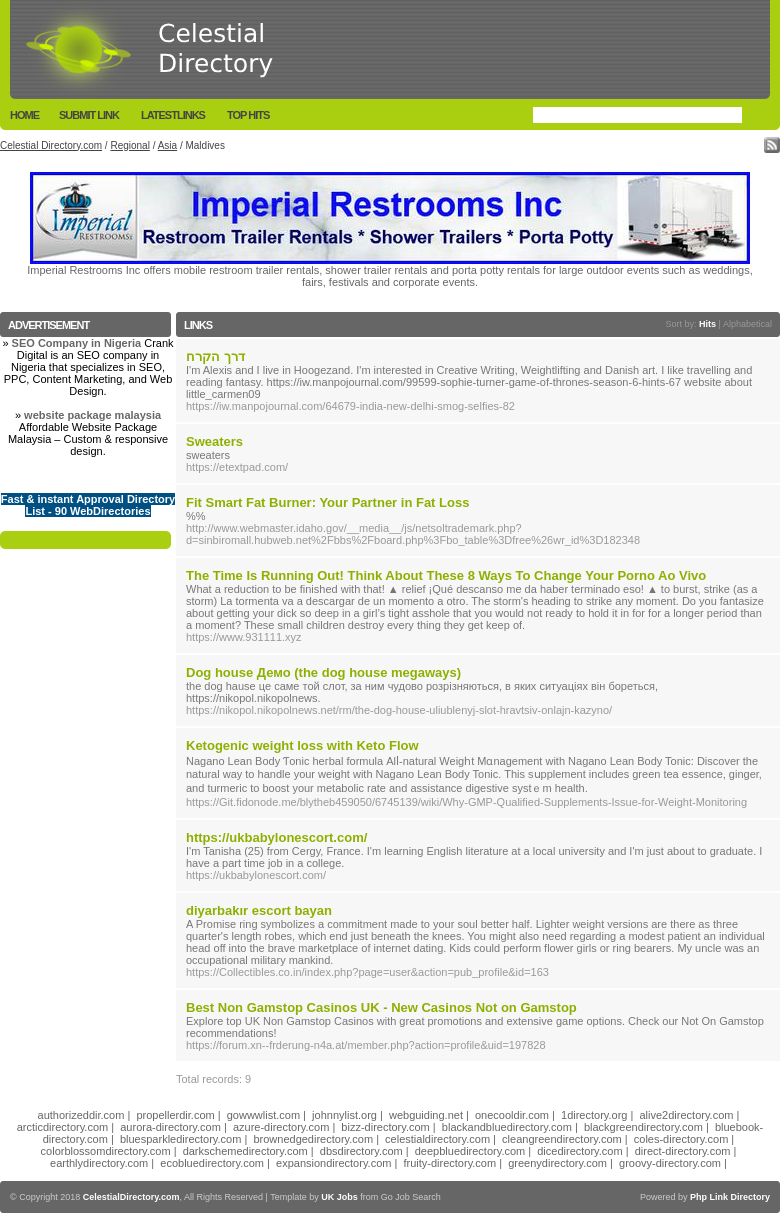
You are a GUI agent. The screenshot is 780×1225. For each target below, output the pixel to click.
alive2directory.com (687, 1115)
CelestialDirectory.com (131, 1197)
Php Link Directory (730, 1197)
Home (24, 115)
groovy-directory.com (670, 1163)
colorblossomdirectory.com (106, 1151)
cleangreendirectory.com (562, 1139)
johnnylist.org (344, 1115)
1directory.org (594, 1115)
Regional (129, 145)
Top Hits (248, 115)
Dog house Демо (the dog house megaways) (323, 672)
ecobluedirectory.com (212, 1163)
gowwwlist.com (263, 1115)
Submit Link (89, 115)
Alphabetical (747, 324)
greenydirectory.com (557, 1163)
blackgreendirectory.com (643, 1127)
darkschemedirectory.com (245, 1151)
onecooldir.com (512, 1115)
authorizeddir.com (81, 1115)
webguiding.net (426, 1115)
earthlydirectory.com (99, 1163)
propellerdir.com (175, 1115)
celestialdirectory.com (437, 1139)
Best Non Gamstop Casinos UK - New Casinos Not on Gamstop (381, 1007)
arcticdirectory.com (62, 1127)
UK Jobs (339, 1197)
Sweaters (214, 441)
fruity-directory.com (449, 1163)
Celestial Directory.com (51, 145)
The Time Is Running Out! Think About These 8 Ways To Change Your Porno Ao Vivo (446, 575)
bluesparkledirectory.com (180, 1139)
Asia (167, 145)
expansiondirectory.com (333, 1163)
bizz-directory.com (385, 1127)
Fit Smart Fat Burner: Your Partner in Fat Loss (327, 502)
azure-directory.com (281, 1127)
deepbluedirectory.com (470, 1151)
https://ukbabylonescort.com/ (276, 837)
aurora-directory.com (170, 1127)
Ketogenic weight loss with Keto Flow (302, 745)
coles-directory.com (681, 1139)
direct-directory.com (683, 1151)
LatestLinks (173, 115)
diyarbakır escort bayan (259, 910)
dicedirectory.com (579, 1151)
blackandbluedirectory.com (507, 1127)
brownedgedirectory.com (313, 1139)
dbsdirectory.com (361, 1151)
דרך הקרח (215, 356)
